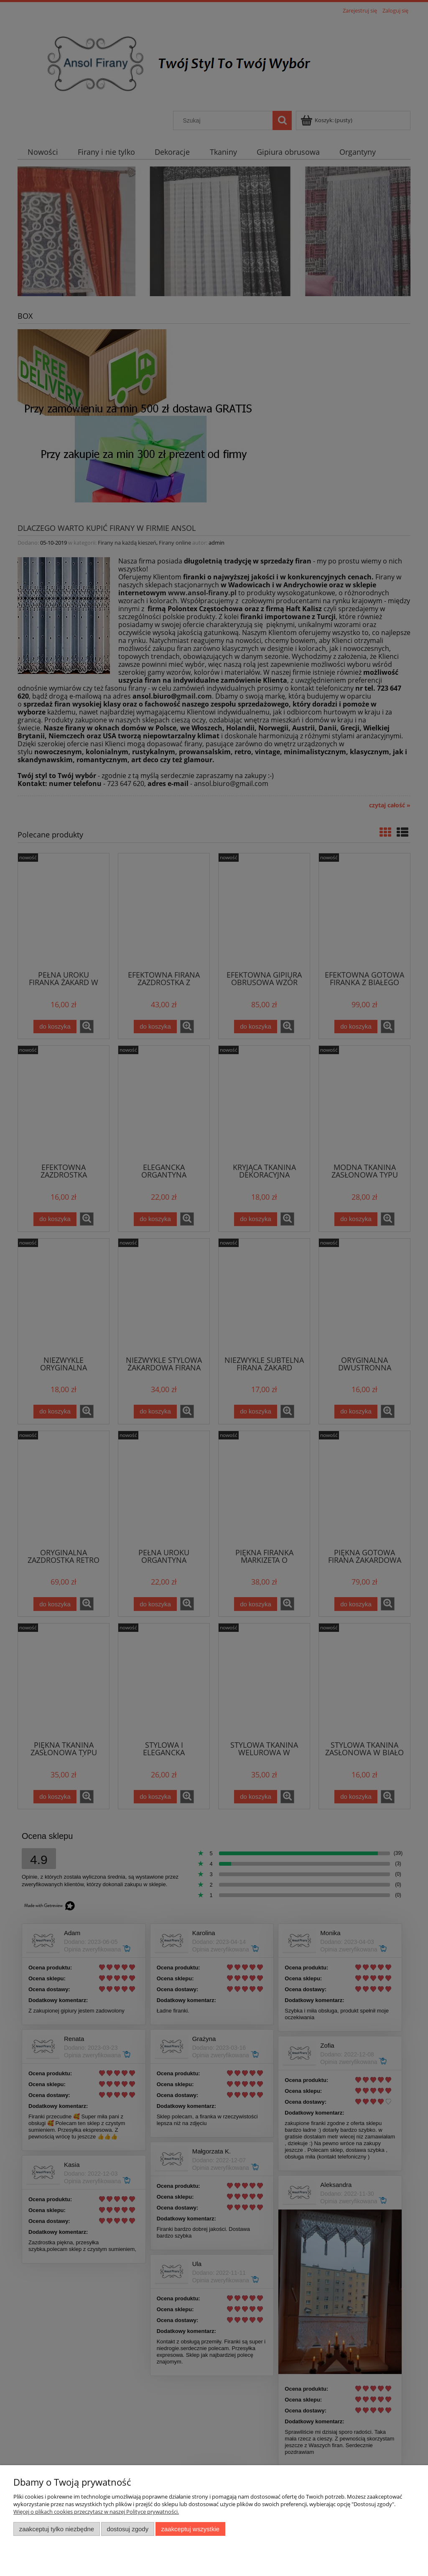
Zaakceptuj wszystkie (190, 2528)
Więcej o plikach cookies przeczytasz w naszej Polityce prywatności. (96, 2511)
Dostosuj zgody (127, 2528)
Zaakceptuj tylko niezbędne (56, 2528)
